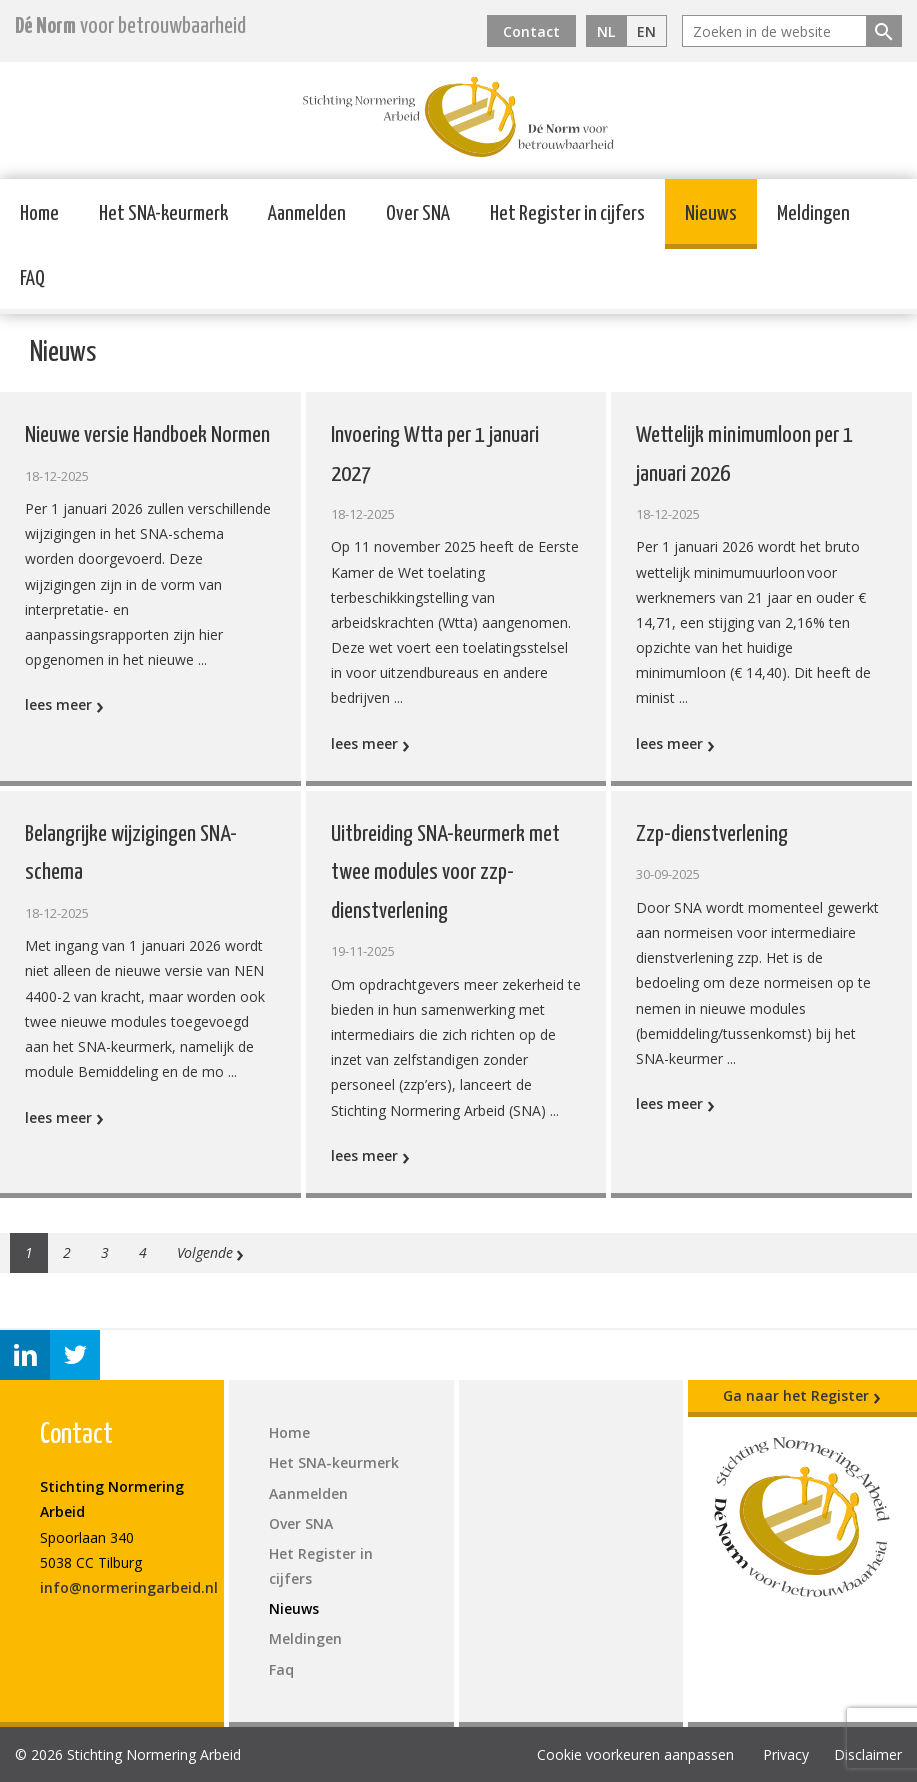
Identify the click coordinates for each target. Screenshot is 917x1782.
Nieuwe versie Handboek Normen (147, 435)
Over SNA (418, 214)
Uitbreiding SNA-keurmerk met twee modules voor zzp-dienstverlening (445, 873)
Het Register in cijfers (567, 214)
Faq (281, 1669)
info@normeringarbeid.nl (129, 1587)
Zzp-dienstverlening (712, 834)
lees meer (64, 704)
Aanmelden (307, 214)
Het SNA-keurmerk (163, 214)
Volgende (211, 1253)
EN (646, 31)
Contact (531, 31)
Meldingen (813, 214)
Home (39, 214)
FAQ (32, 279)
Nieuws (711, 214)
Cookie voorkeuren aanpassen (635, 1754)
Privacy (786, 1754)
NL (606, 31)
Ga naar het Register (802, 1396)
